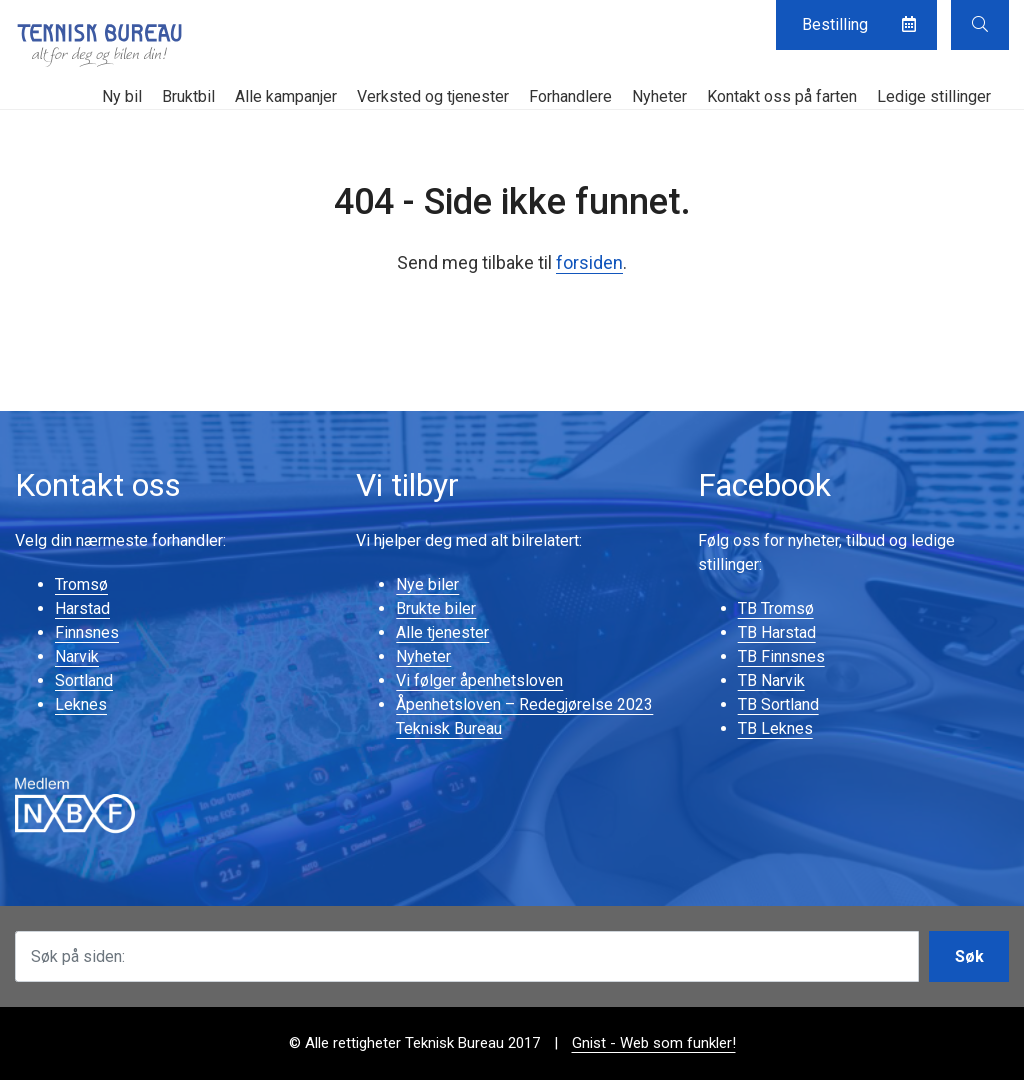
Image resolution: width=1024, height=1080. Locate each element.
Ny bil (122, 96)
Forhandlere (570, 96)
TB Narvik (771, 680)
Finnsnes (87, 632)
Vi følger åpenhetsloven (479, 680)
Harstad (82, 608)
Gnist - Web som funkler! (654, 1043)
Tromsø (81, 584)
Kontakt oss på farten (782, 96)
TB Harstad (777, 632)
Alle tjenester (442, 632)
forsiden (589, 262)
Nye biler (427, 584)
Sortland (84, 680)
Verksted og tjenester (433, 96)
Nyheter (659, 96)
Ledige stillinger (934, 96)
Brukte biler (436, 608)
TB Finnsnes (781, 656)
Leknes (81, 704)
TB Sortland (778, 704)
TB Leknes (775, 728)
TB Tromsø (776, 608)
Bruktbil (188, 96)
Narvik (77, 656)
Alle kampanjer (286, 96)
